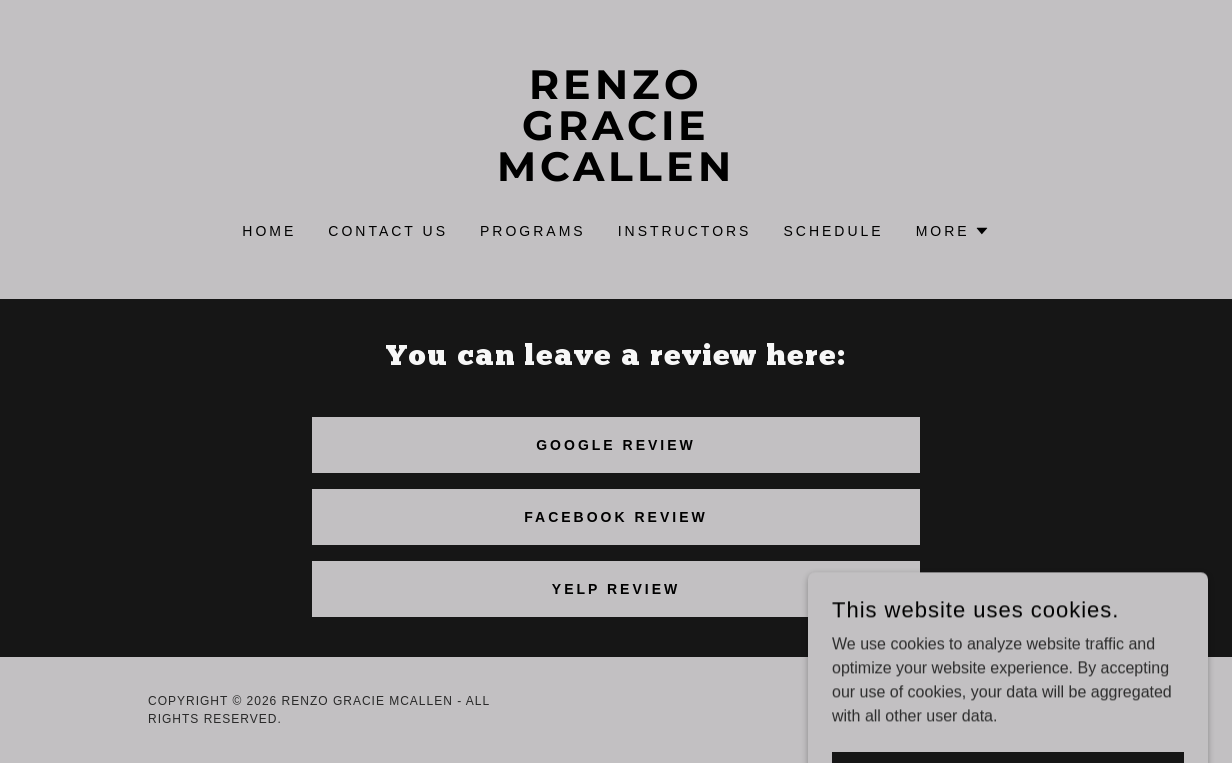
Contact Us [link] (388, 231)
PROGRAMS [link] (533, 231)
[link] (616, 175)
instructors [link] (685, 231)
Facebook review (615, 517)
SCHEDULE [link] (833, 231)
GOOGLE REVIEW (616, 445)
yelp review (616, 589)
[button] (953, 231)
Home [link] (269, 231)
